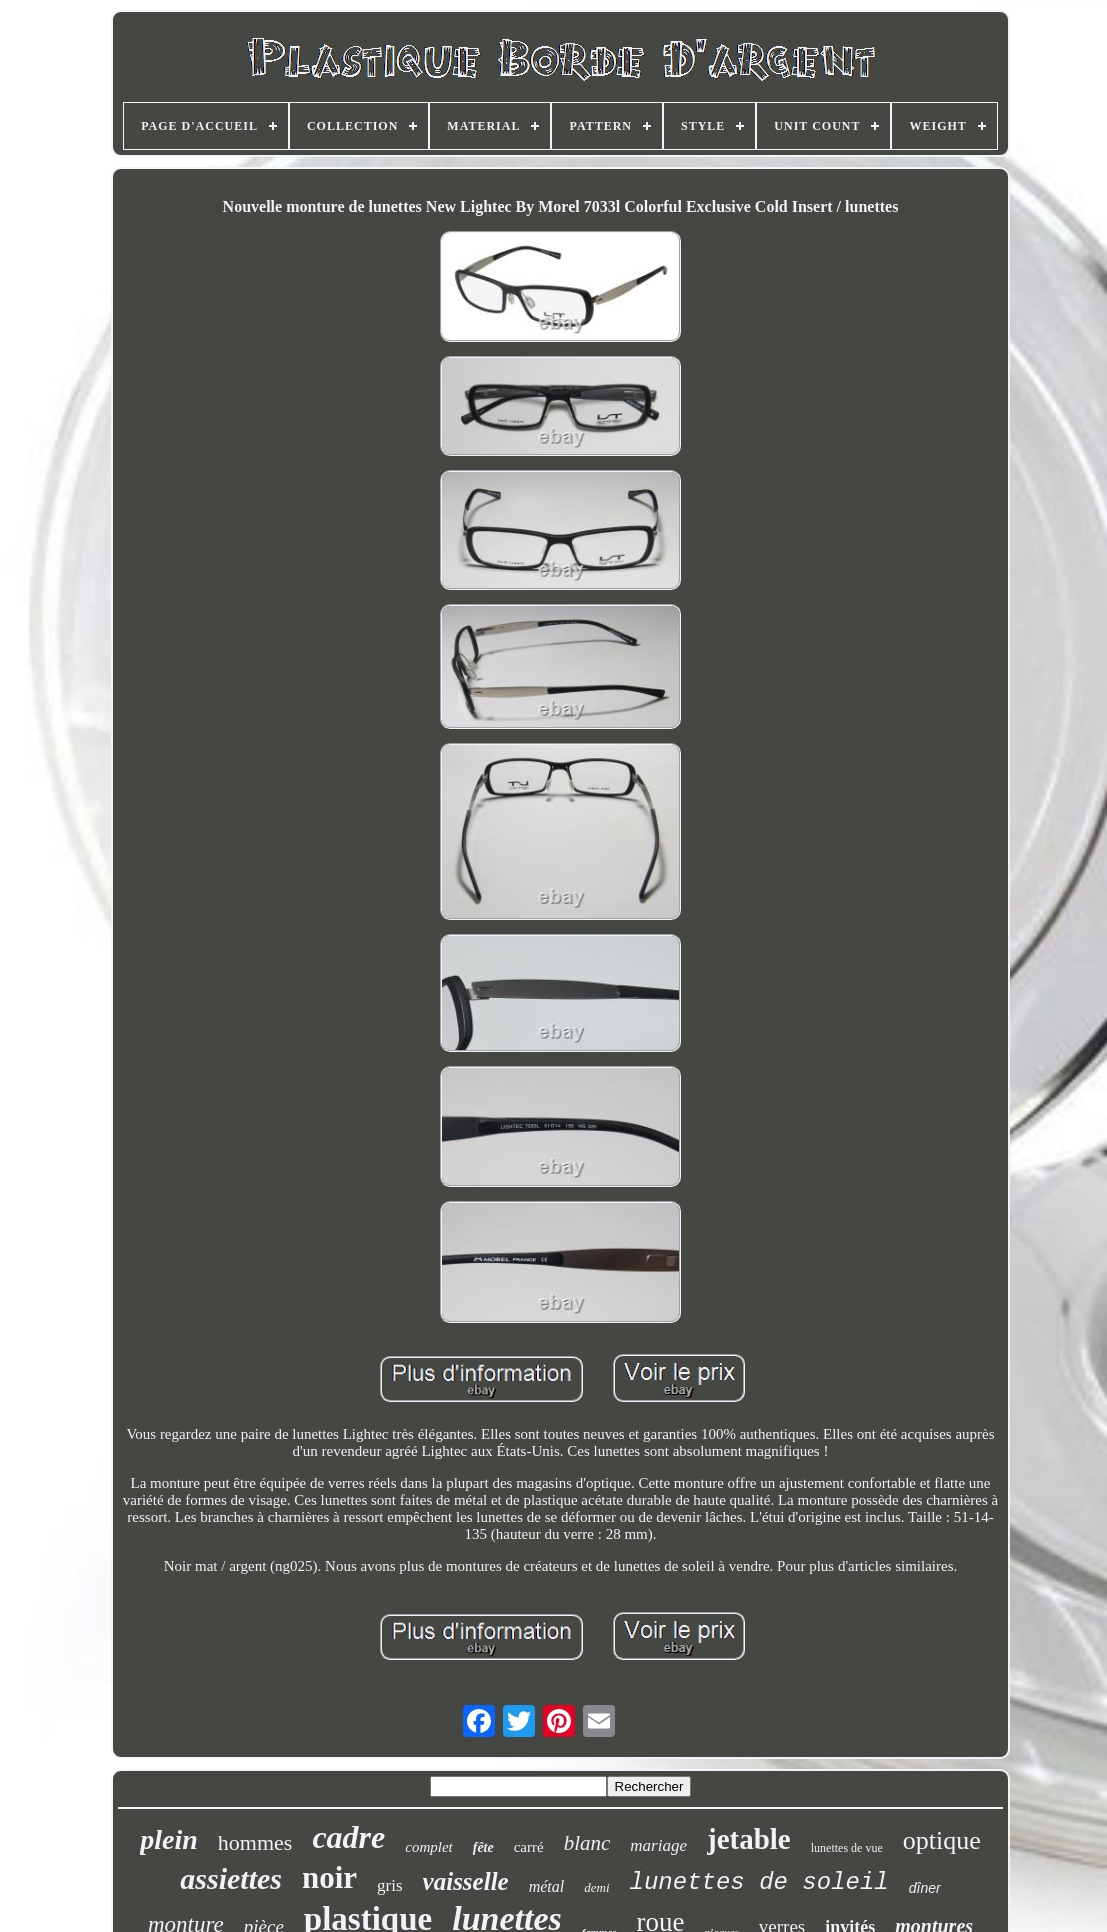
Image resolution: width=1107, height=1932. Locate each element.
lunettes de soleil (759, 1882)
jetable (749, 1839)
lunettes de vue (847, 1848)
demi (596, 1887)
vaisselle (466, 1881)
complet (428, 1847)
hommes (255, 1842)
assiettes (231, 1878)
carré (529, 1847)
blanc (587, 1843)
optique (942, 1840)
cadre (348, 1837)
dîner (925, 1888)
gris (390, 1885)
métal (547, 1886)
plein (169, 1839)
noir (329, 1877)
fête (483, 1847)
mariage (658, 1845)
